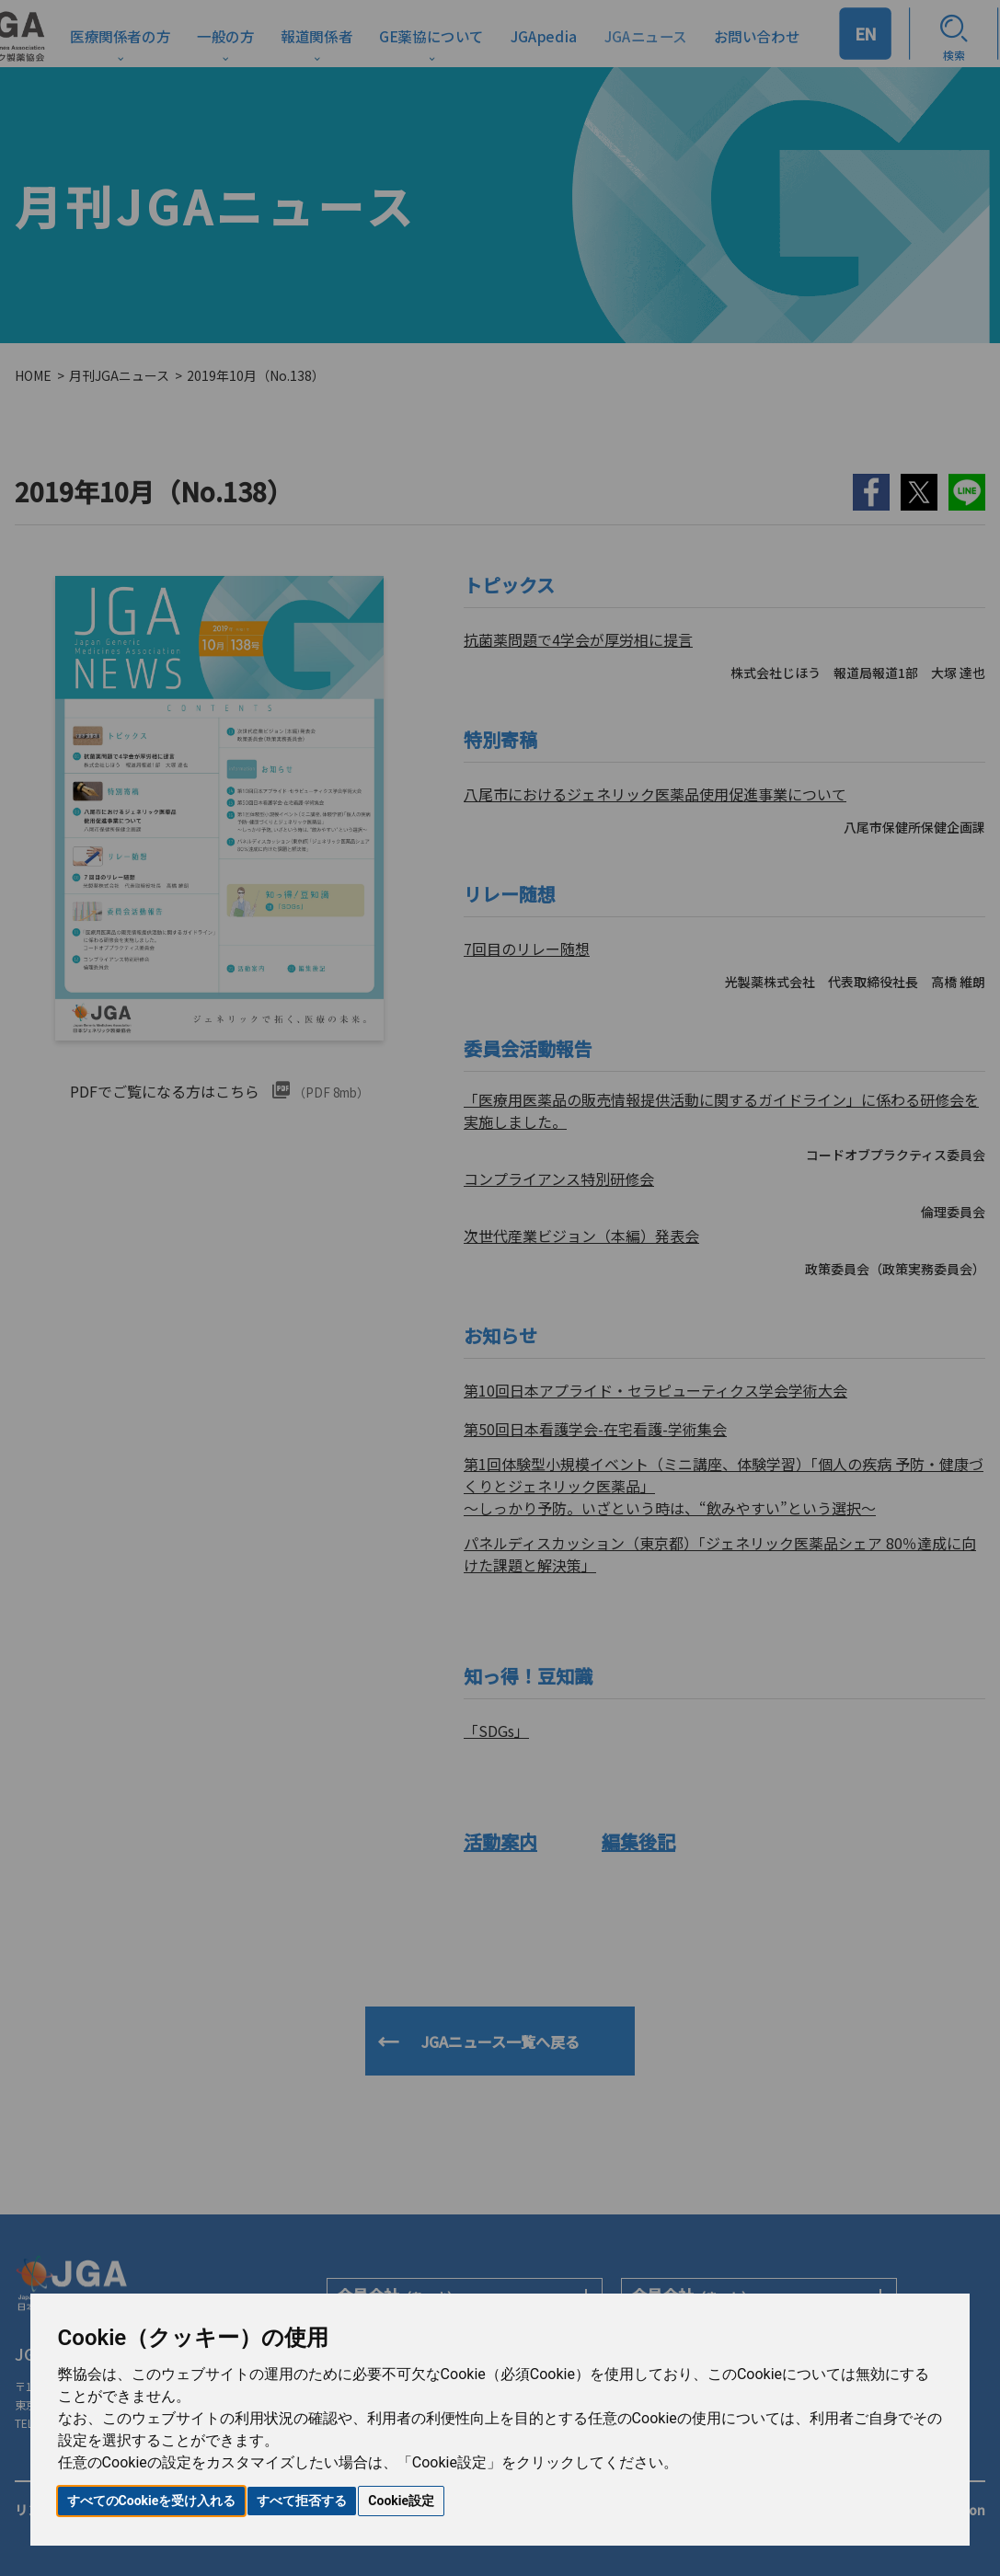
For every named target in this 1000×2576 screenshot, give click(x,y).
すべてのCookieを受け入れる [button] (151, 2500)
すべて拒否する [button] (302, 2500)
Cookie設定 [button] (401, 2500)
